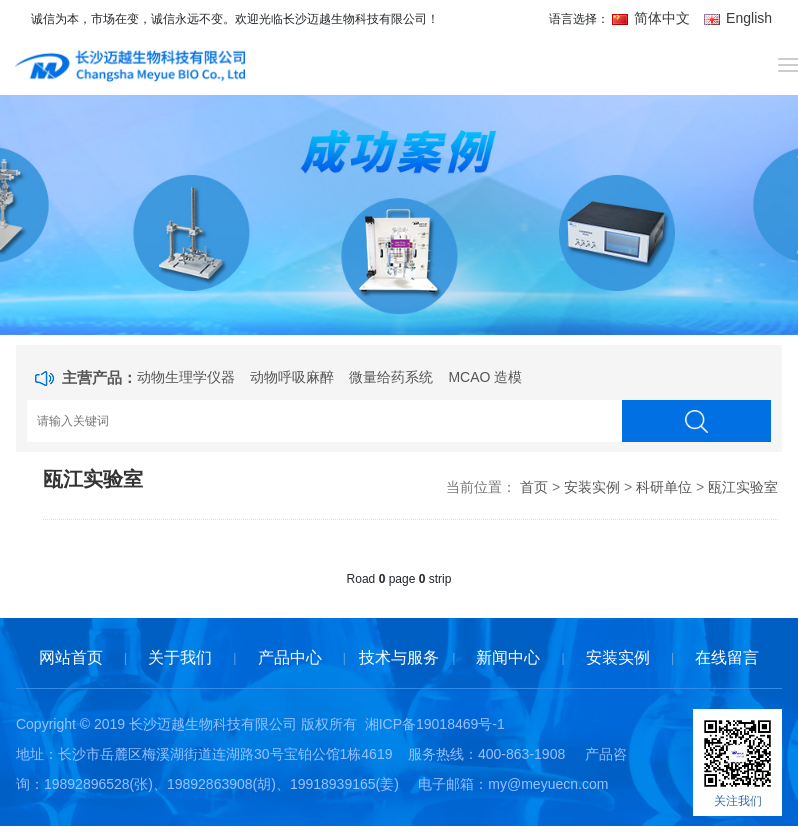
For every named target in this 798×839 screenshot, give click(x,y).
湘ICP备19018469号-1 (435, 724)
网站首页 (71, 657)
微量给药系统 (391, 377)
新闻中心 (508, 657)
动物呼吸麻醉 (292, 377)
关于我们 (180, 657)
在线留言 (727, 657)
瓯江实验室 (743, 487)
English (738, 18)
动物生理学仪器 (186, 377)
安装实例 (592, 487)
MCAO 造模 (485, 377)
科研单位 (664, 487)
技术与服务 (399, 657)
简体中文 (653, 18)
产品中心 (290, 657)
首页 (534, 487)
